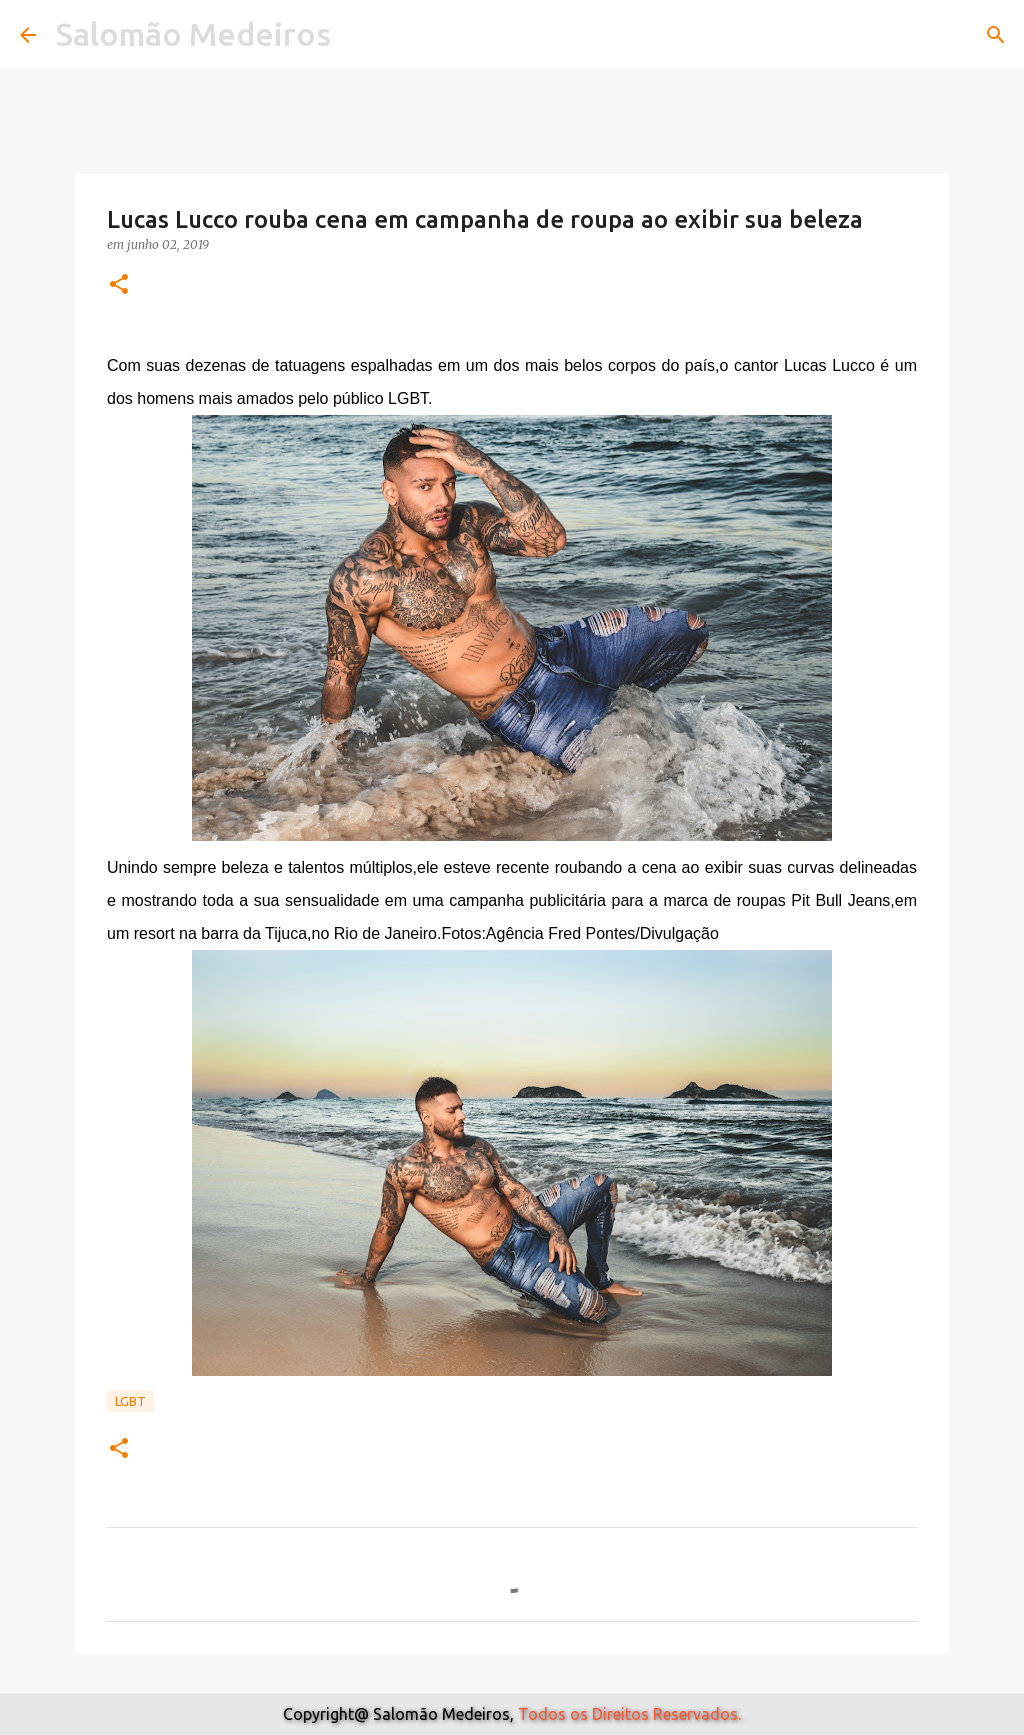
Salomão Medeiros (193, 34)
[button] (119, 285)
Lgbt (130, 1401)
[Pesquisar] (996, 35)
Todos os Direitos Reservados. (629, 1714)
